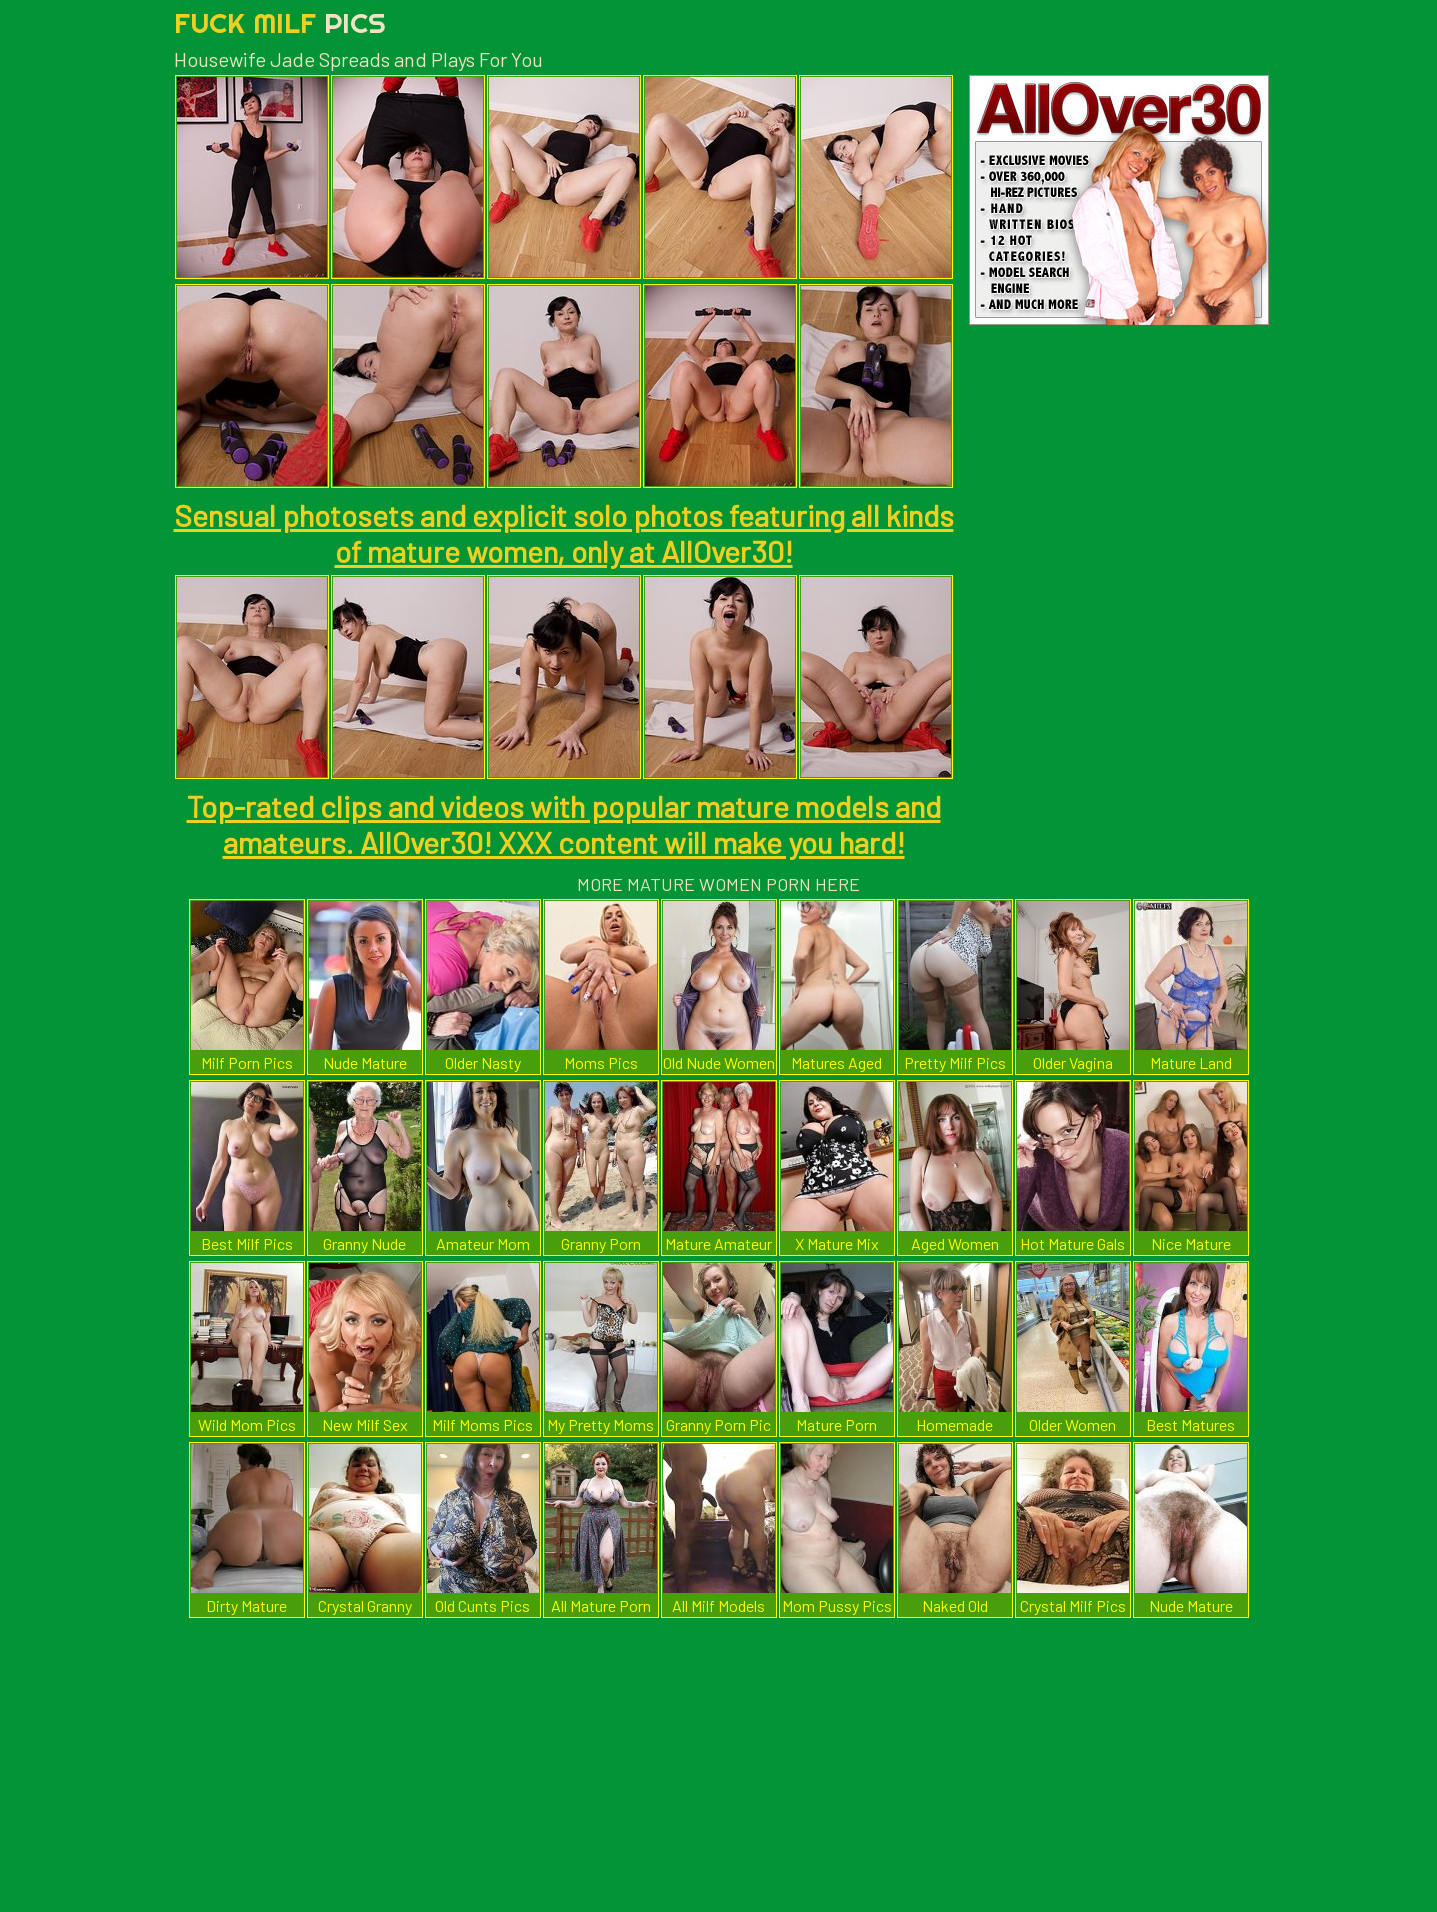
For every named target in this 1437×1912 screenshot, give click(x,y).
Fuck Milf (280, 22)
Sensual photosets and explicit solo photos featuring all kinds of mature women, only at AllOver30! (564, 533)
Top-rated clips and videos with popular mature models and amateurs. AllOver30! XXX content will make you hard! (564, 824)
